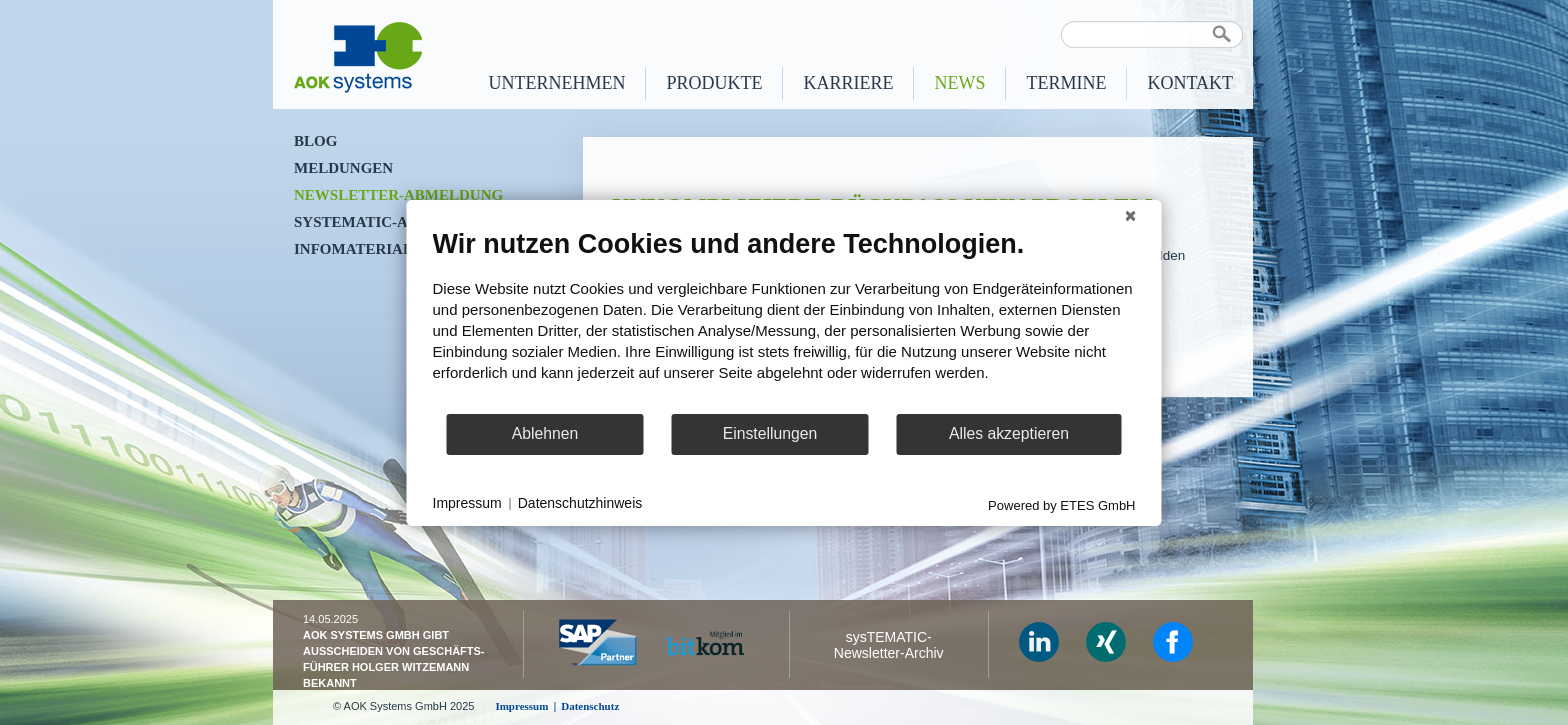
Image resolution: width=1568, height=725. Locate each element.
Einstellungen (770, 433)
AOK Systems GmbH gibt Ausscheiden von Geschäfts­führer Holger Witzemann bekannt (394, 659)
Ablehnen (545, 433)
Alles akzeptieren (1009, 433)
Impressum (467, 503)
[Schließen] (1131, 215)
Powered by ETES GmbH (1061, 504)
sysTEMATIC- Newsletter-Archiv (889, 645)
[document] (784, 319)
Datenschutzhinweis (580, 503)
